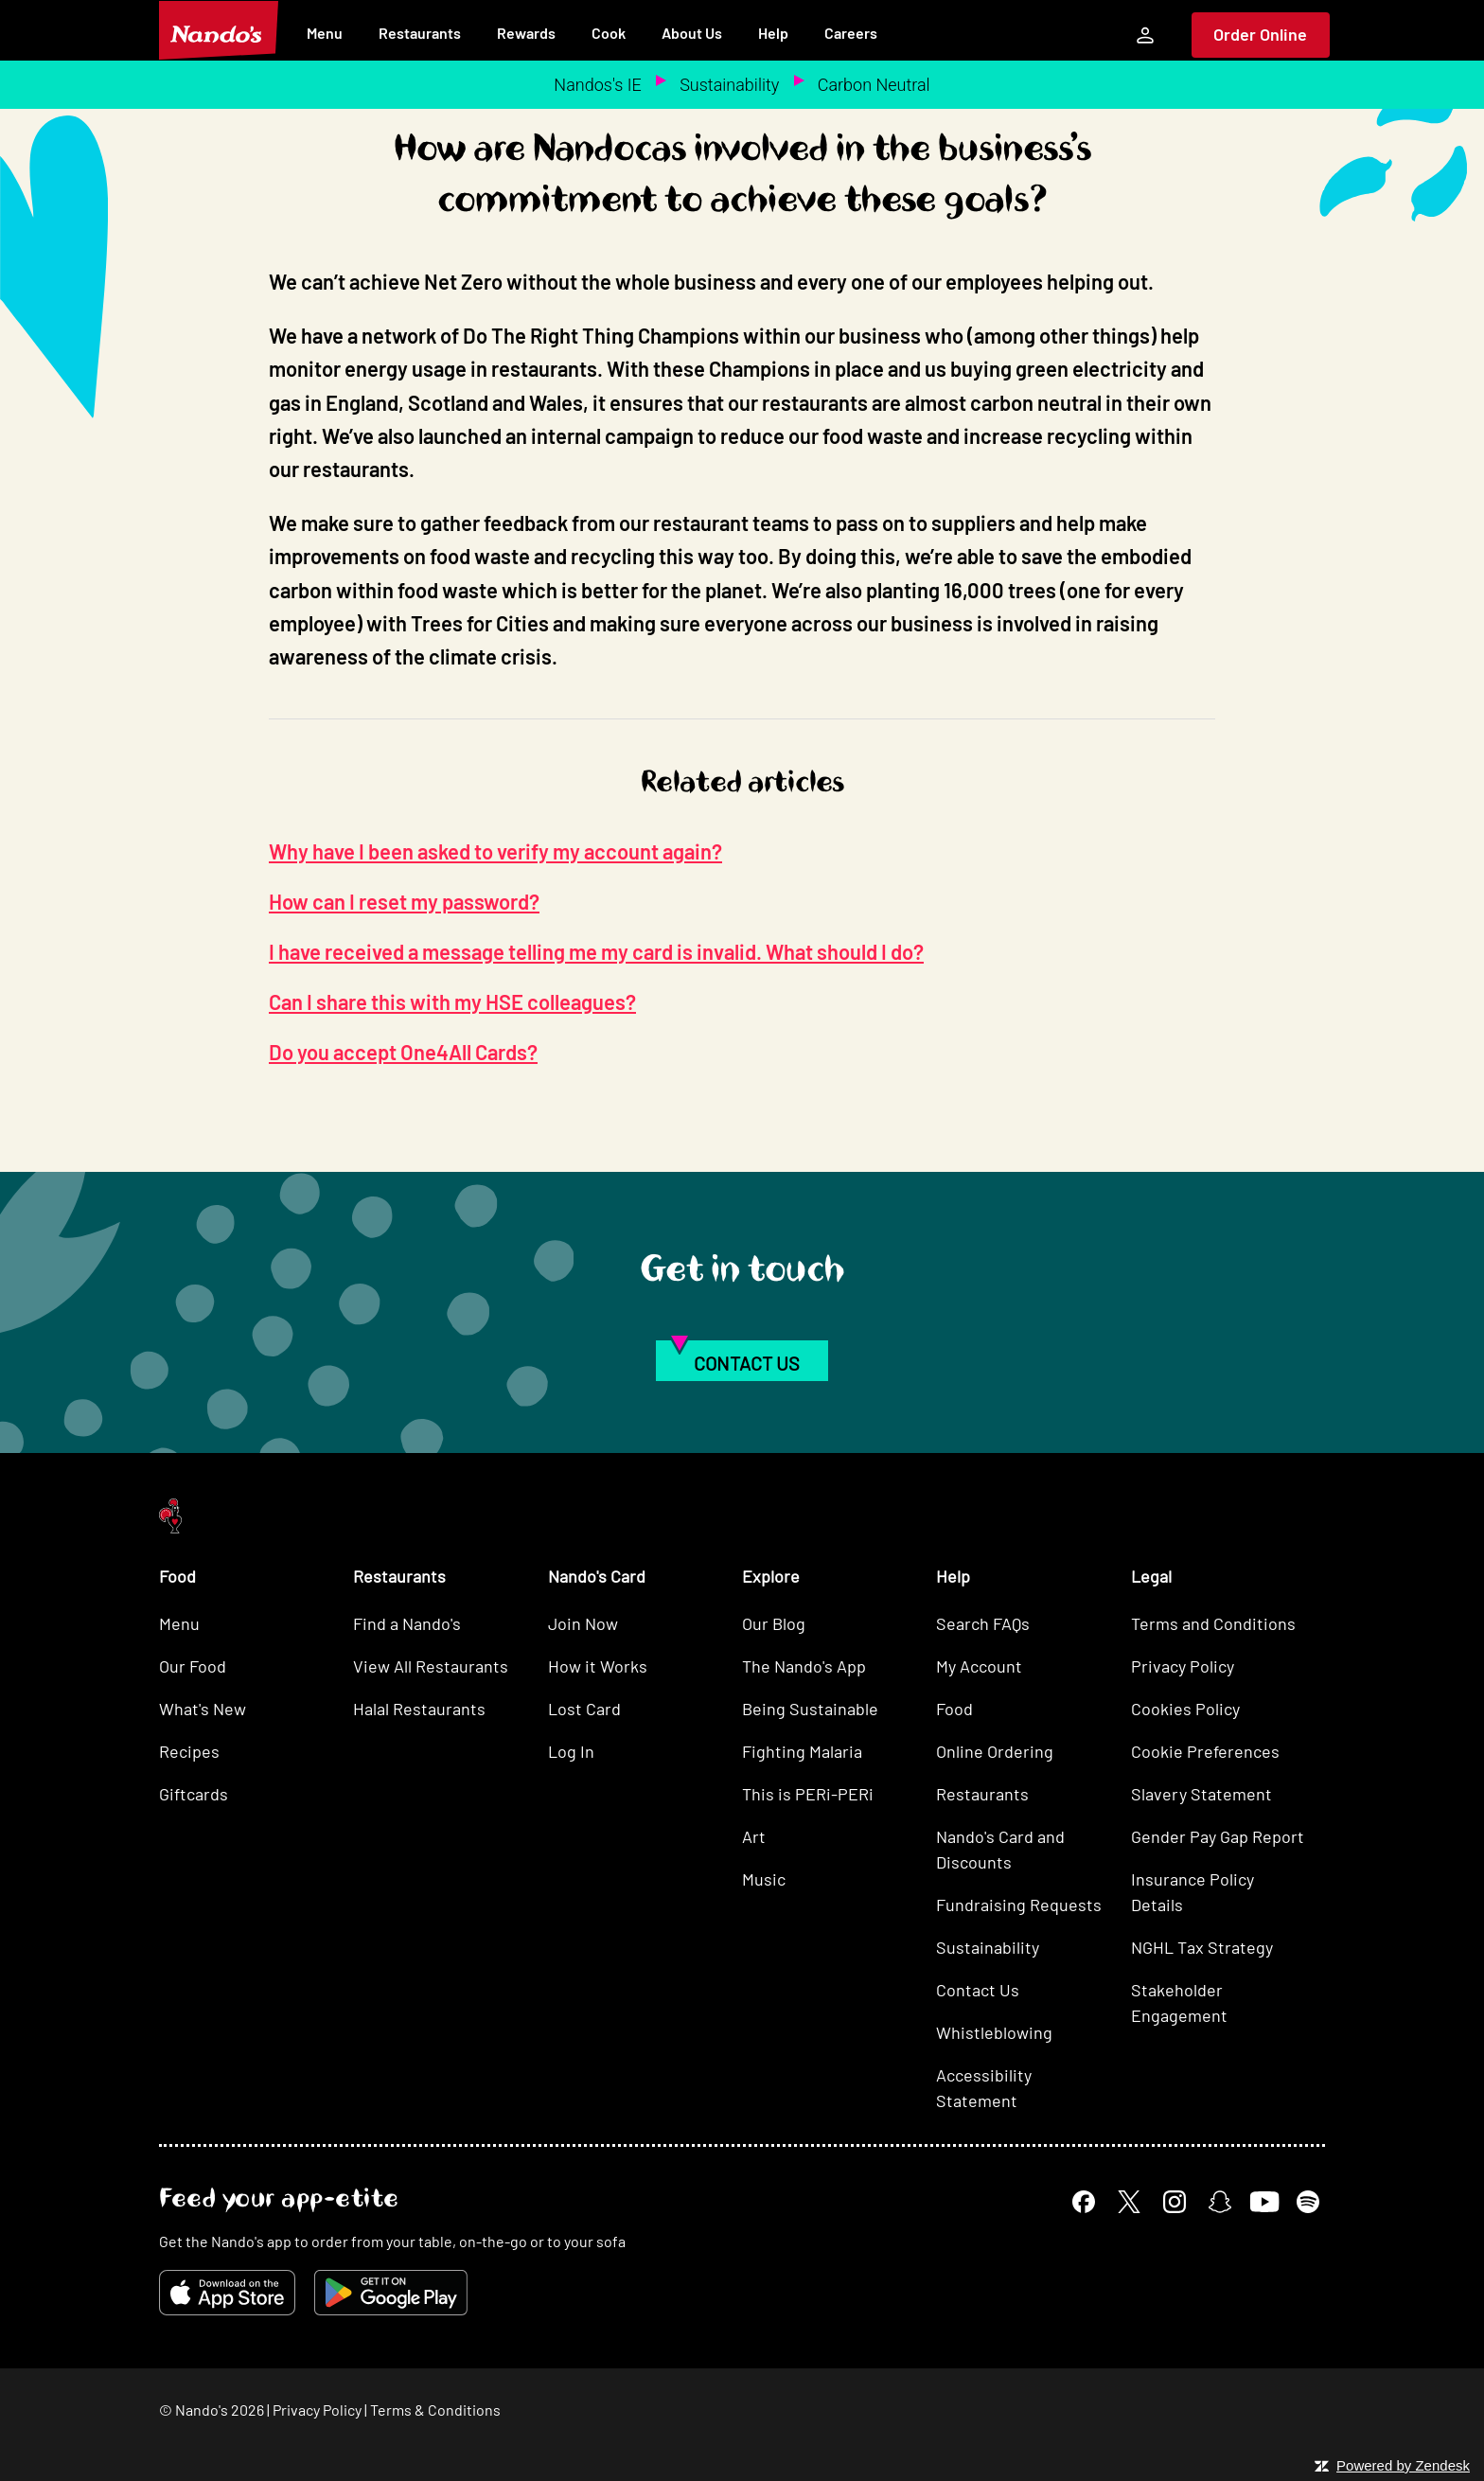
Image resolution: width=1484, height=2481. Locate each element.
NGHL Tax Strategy (1202, 1947)
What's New (202, 1708)
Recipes (189, 1751)
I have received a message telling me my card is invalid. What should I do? (596, 951)
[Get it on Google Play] (391, 2292)
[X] (1129, 2202)
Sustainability (729, 85)
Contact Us (977, 1989)
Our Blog (773, 1623)
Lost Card (584, 1708)
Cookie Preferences (1205, 1751)
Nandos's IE (597, 85)
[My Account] (1145, 35)
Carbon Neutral (874, 85)
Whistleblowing (994, 2032)
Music (764, 1879)
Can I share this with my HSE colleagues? (452, 1001)
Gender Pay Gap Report (1217, 1836)
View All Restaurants (430, 1666)
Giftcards (193, 1793)
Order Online (1260, 34)
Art (754, 1836)
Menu (325, 33)
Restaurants (420, 33)
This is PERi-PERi (808, 1793)
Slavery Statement (1201, 1793)
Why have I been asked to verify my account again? (495, 851)
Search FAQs (983, 1623)
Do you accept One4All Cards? (403, 1051)
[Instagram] (1174, 2202)
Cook (609, 33)
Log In (571, 1751)
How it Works (597, 1666)
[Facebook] (1084, 2202)
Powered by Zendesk (1403, 2465)
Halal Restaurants (419, 1708)
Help (773, 33)
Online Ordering (994, 1751)
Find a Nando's (407, 1623)
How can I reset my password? (404, 901)
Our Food (192, 1666)
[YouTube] (1264, 2201)
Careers (850, 33)
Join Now (583, 1623)
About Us (692, 33)
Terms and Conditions (1213, 1623)
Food (954, 1708)
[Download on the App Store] (227, 2292)
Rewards (526, 33)
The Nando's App (804, 1666)
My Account (979, 1666)
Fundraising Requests (1019, 1904)
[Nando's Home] (218, 30)
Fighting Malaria (802, 1751)
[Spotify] (1308, 2202)
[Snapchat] (1220, 2202)
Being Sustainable (810, 1708)
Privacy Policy (1182, 1666)
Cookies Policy (1185, 1708)
